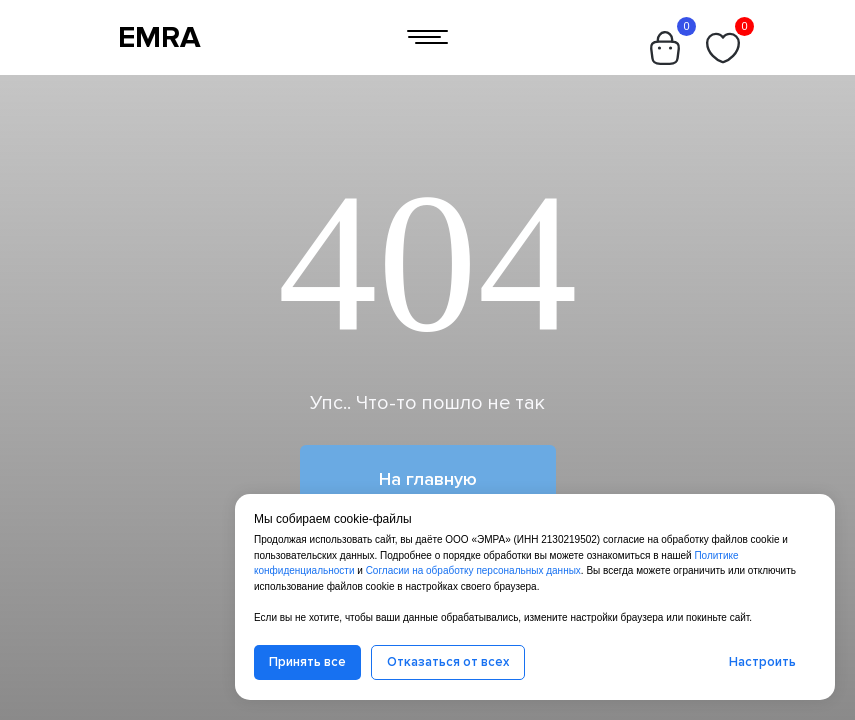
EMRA (159, 37)
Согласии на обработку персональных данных (473, 570)
